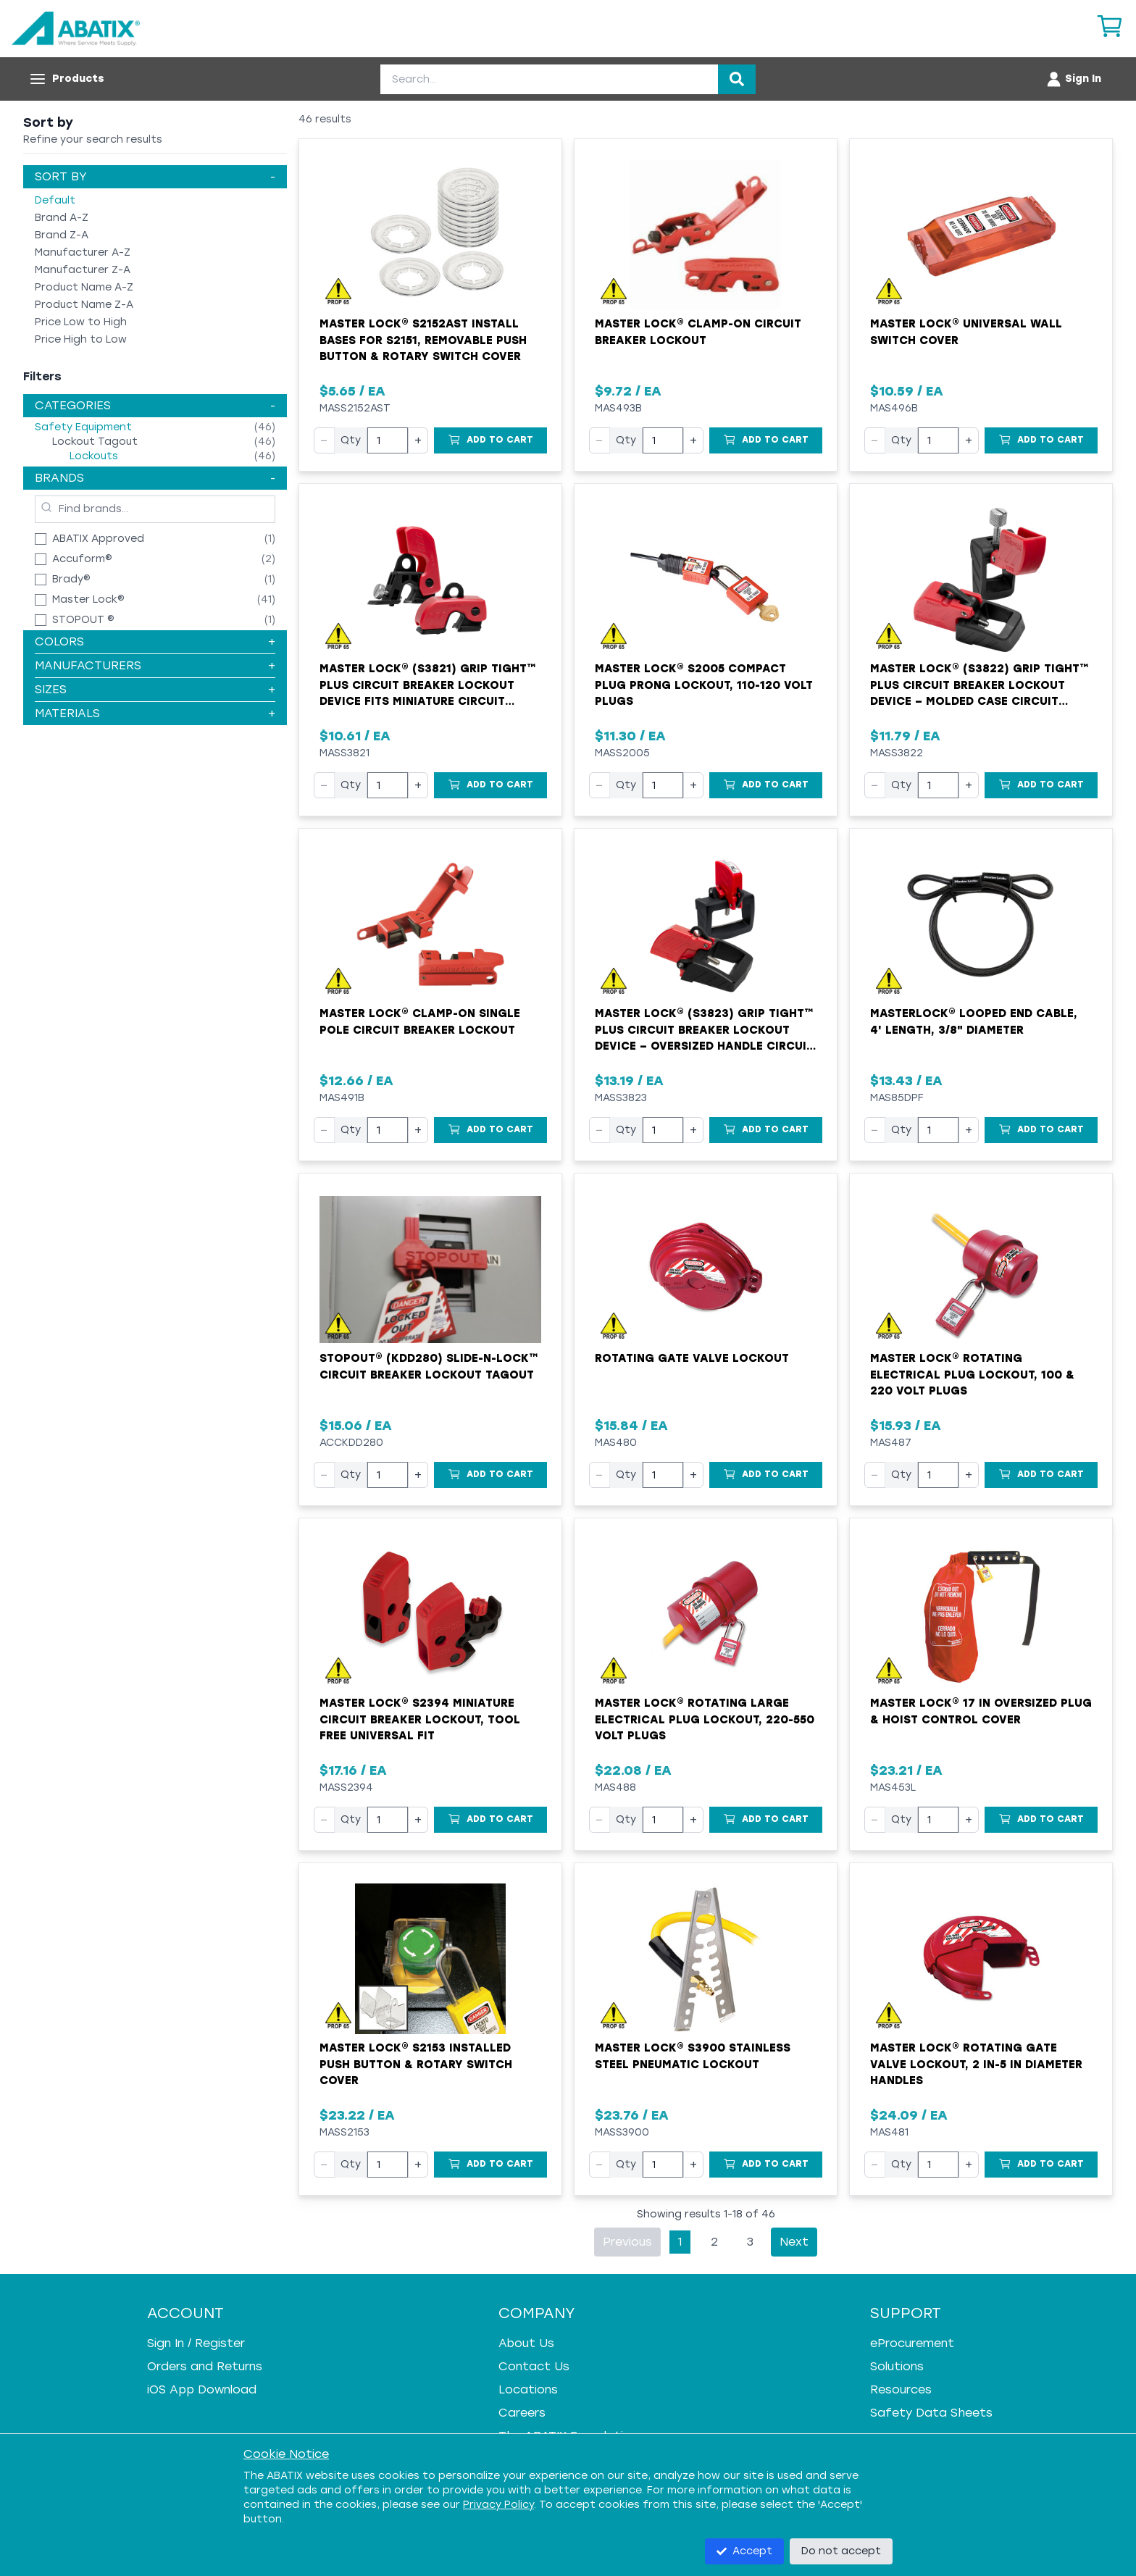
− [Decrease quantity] (324, 440)
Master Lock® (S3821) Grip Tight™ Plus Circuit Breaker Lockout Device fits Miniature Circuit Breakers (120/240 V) (428, 686)
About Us (526, 2343)
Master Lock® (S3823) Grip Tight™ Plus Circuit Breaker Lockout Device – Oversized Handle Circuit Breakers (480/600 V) (704, 1031)
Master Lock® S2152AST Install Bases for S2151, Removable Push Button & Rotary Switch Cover (423, 340)
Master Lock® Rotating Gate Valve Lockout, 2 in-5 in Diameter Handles (976, 2064)
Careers (522, 2413)
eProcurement (912, 2343)
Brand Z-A (61, 235)
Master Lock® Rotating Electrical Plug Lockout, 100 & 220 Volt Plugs (972, 1374)
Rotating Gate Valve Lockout (692, 1358)
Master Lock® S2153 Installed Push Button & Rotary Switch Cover (416, 2064)
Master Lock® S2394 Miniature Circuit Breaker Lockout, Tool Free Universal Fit (420, 1719)
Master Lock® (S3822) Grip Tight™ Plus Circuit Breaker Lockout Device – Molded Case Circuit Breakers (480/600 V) (979, 686)
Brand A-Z (61, 218)
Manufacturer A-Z (82, 252)
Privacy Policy (498, 2504)
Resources (901, 2389)
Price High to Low (81, 339)
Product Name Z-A (84, 304)
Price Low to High (81, 322)
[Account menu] (1073, 79)
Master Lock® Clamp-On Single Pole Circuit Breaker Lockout (420, 1022)
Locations (528, 2389)
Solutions (897, 2366)
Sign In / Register (196, 2343)
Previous (627, 2242)
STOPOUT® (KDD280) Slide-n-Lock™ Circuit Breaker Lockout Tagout (429, 1366)
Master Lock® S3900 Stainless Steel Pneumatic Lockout (692, 2056)
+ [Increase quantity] (418, 440)
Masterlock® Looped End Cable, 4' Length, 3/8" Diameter (973, 1022)
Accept (744, 2551)
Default (55, 200)
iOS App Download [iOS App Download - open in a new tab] (201, 2389)
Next (794, 2242)
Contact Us (533, 2366)
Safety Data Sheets (931, 2413)
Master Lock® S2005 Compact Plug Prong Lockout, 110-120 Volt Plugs (704, 685)
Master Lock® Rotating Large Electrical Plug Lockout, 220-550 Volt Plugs (704, 1719)
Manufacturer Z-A (82, 270)
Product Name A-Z (84, 287)
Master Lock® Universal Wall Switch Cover (966, 332)
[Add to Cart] (490, 440)
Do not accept (841, 2551)
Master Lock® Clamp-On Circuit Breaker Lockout (698, 332)
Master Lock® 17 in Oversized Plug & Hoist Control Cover (981, 1711)
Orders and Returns (204, 2366)
